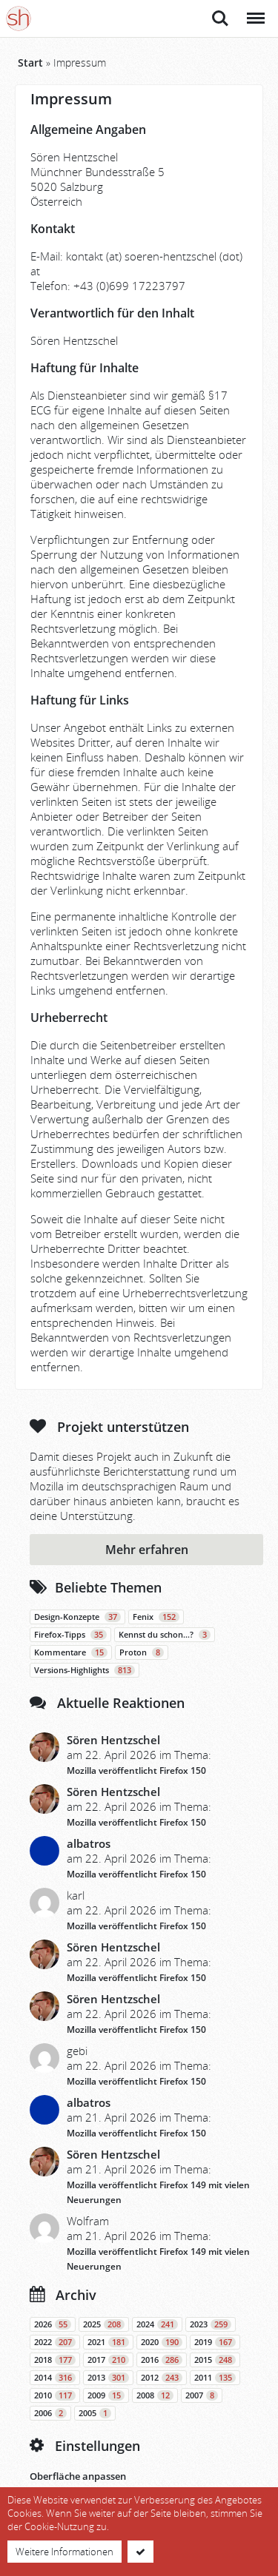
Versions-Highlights (84, 1670)
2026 (52, 2324)
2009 (106, 2395)
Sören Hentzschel (113, 1739)
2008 (154, 2395)
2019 (215, 2342)
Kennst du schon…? (165, 1635)
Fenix (156, 1617)
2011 (215, 2377)
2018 (55, 2360)
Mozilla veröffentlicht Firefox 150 (136, 1770)
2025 (104, 2324)
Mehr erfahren (146, 1549)
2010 (55, 2395)
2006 (50, 2413)
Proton (141, 1652)
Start (30, 63)
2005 (95, 2413)
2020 (161, 2342)
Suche (220, 18)
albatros (88, 1843)
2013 (108, 2377)
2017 (108, 2360)
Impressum (71, 99)
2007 (201, 2395)
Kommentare (70, 1652)
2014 (55, 2377)
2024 (157, 2324)
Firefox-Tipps (70, 1635)
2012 (161, 2377)
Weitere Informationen (64, 2551)
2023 (210, 2324)
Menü (254, 10)
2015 (215, 2360)
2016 (161, 2360)
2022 (55, 2342)
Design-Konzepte (77, 1617)
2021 (108, 2342)
